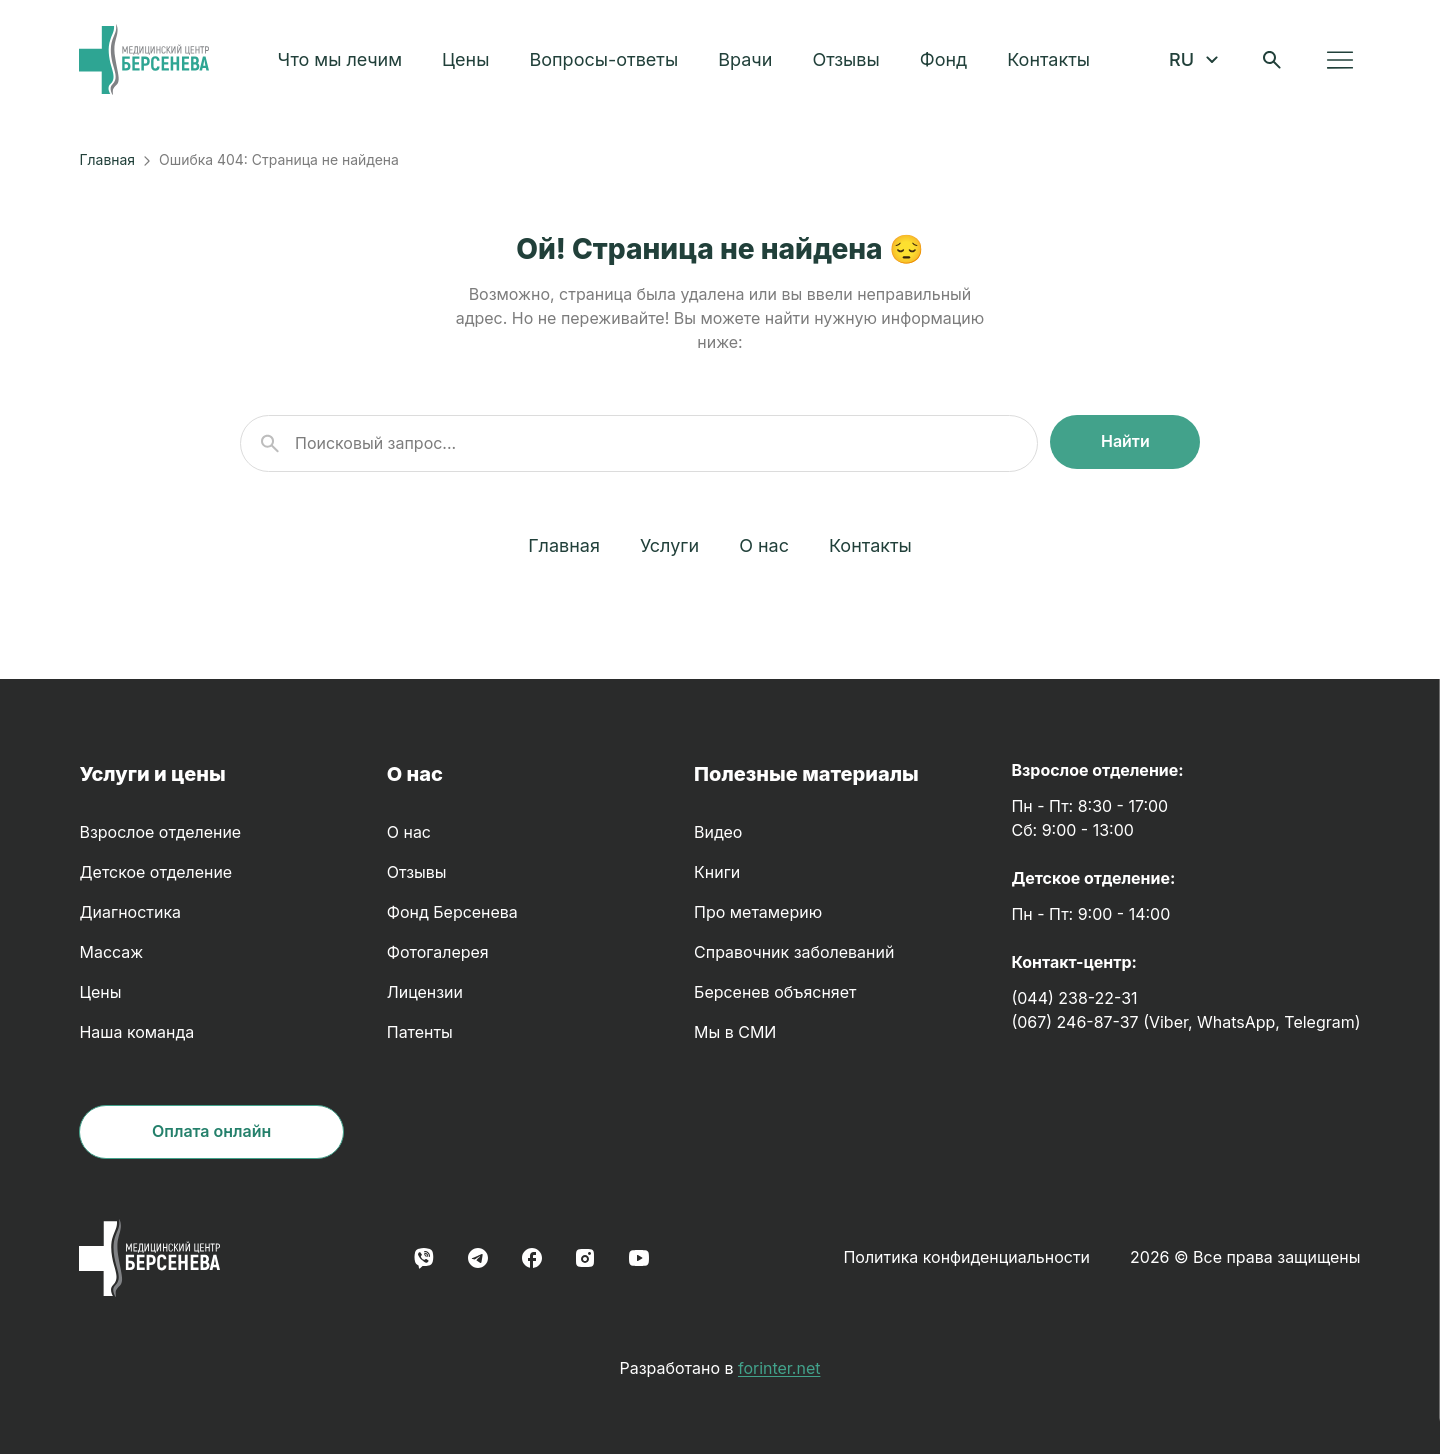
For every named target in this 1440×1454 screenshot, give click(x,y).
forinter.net (779, 1368)
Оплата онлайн (211, 1131)
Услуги (669, 545)
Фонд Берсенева (452, 912)
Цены (471, 62)
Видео (718, 832)
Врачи (751, 62)
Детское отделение (155, 872)
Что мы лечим (345, 62)
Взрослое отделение (160, 832)
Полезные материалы (806, 774)
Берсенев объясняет (775, 992)
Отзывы (851, 62)
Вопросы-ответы (609, 62)
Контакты (1054, 62)
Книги (717, 872)
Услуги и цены (152, 774)
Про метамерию (758, 912)
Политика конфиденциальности (966, 1257)
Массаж (111, 952)
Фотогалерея (438, 952)
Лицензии (425, 992)
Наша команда (136, 1032)
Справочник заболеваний (794, 952)
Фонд (948, 62)
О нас (764, 545)
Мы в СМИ (735, 1032)
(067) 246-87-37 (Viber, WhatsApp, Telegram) (1185, 1022)
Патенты (420, 1032)
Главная (107, 159)
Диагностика (130, 912)
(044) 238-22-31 (1074, 998)
